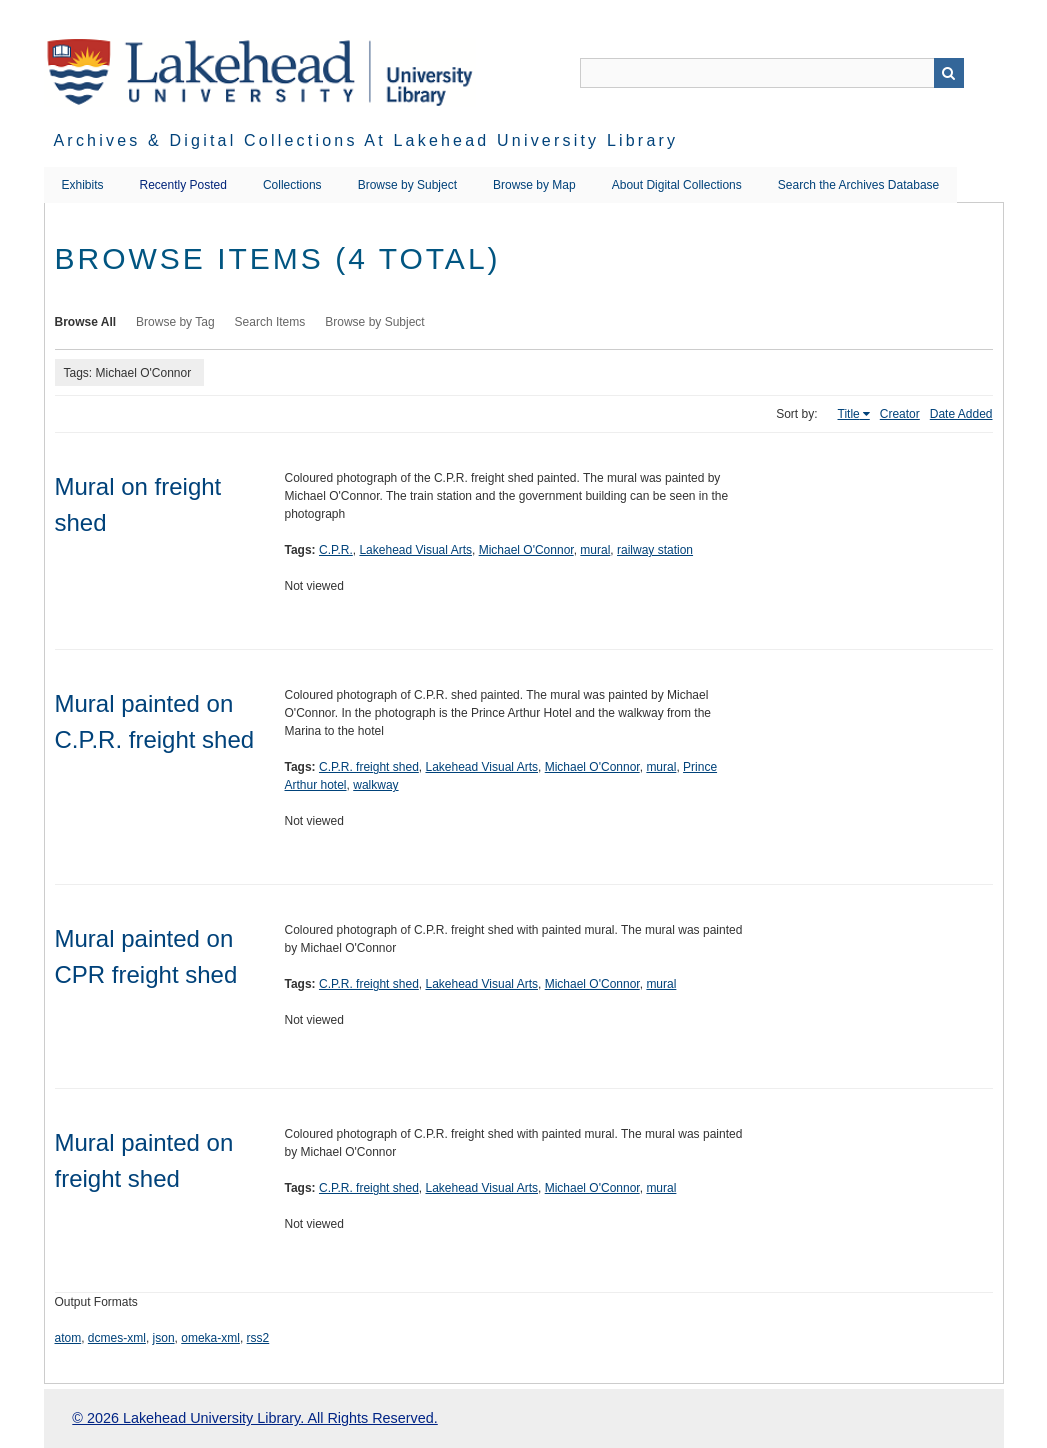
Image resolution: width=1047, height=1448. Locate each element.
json (164, 1338)
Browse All (86, 322)
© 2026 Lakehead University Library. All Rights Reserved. (254, 1418)
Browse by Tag (175, 322)
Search (949, 73)
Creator (900, 414)
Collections (292, 185)
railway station (655, 550)
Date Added (961, 414)
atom (68, 1338)
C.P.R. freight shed (369, 767)
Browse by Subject (407, 185)
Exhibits (83, 185)
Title (849, 414)
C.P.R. (336, 550)
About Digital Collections (677, 185)
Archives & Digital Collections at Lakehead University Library (366, 140)
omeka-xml (210, 1338)
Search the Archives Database (858, 185)
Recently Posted (183, 185)
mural (595, 550)
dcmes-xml (117, 1338)
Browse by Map (534, 185)
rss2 (258, 1338)
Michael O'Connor (526, 550)
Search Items (270, 322)
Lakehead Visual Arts (415, 550)
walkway (375, 785)
